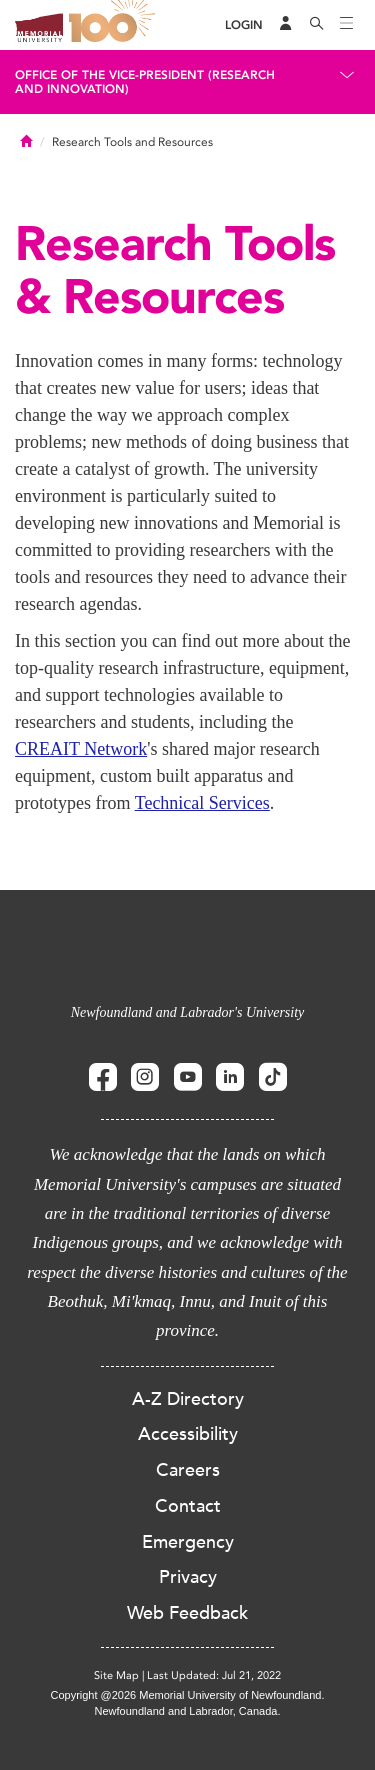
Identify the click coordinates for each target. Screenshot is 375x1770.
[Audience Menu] (286, 25)
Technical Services (202, 803)
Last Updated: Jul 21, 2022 (214, 1675)
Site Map (116, 1675)
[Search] (317, 25)
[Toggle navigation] (347, 25)
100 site (115, 25)
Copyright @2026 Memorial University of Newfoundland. (187, 1695)
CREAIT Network (81, 749)
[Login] (244, 25)
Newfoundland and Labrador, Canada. (188, 1711)
